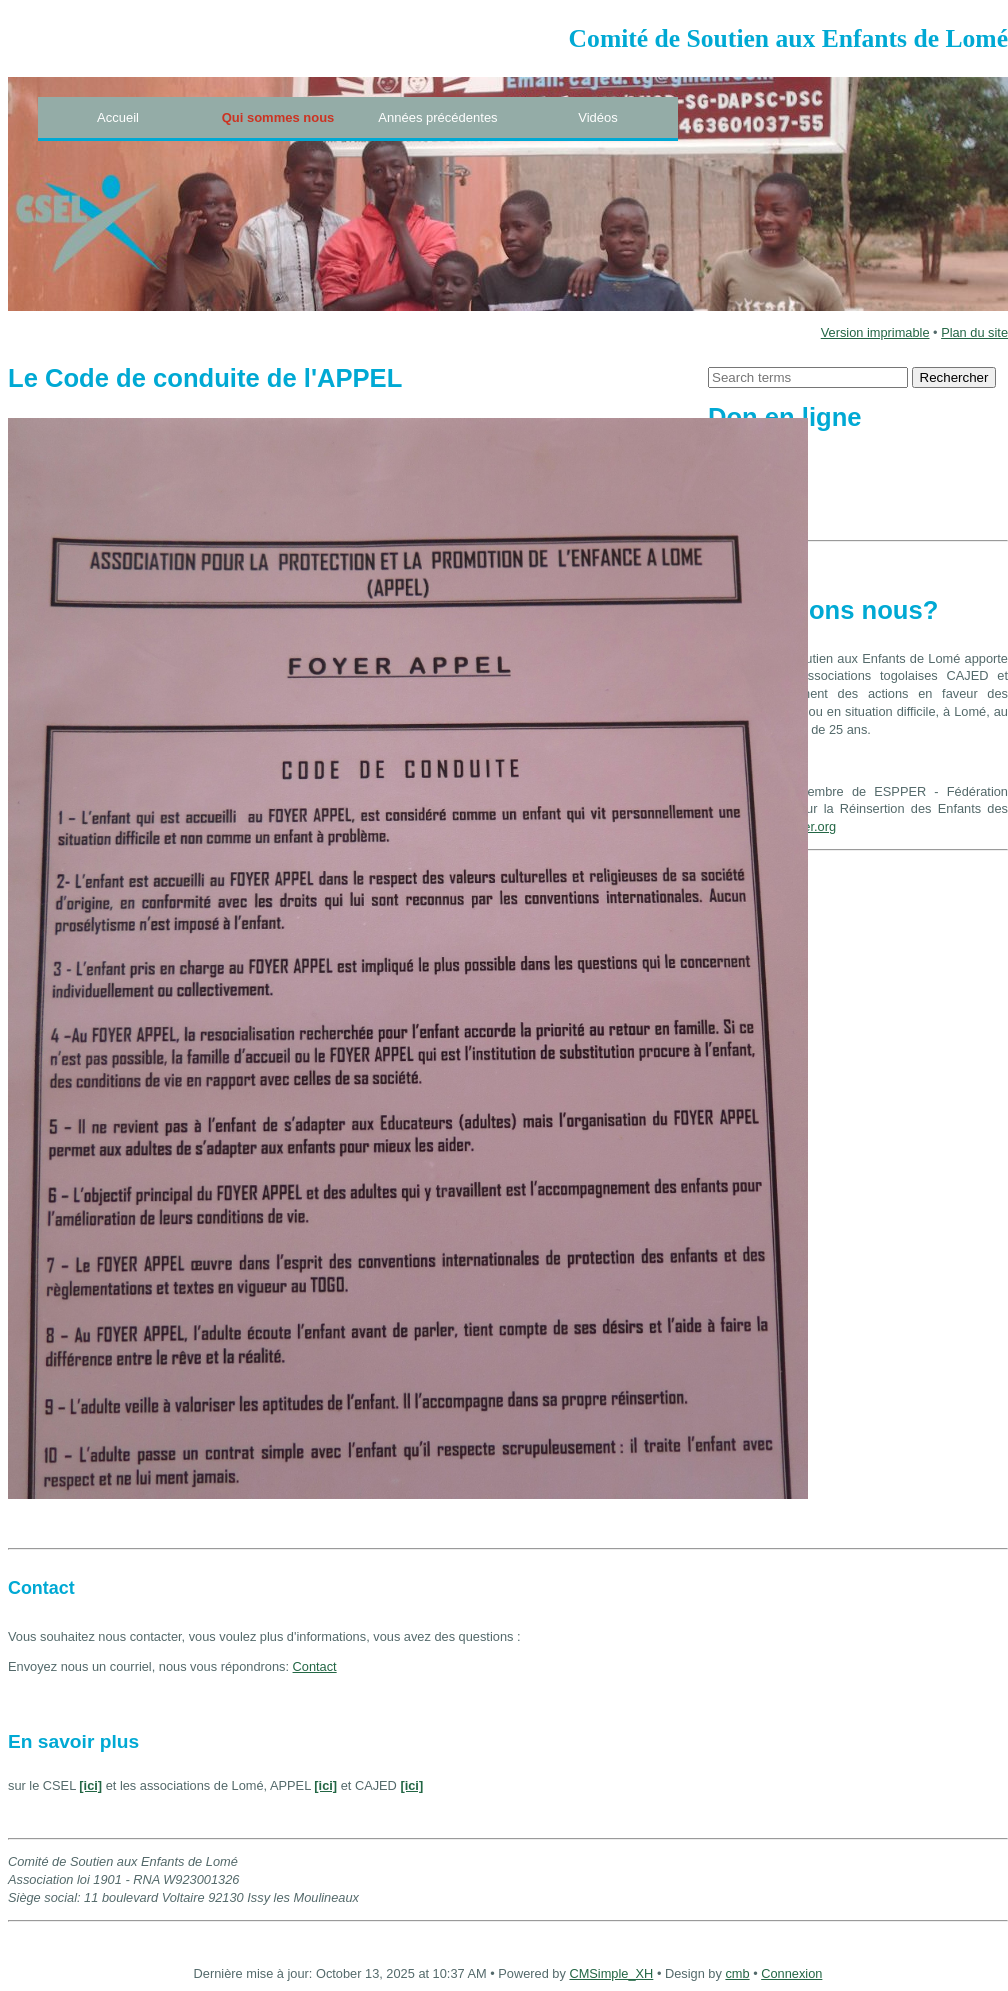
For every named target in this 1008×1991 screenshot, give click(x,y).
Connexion (791, 1973)
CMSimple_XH (611, 1973)
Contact (315, 1666)
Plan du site (974, 332)
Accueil (118, 117)
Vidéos (598, 117)
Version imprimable (875, 332)
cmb (737, 1973)
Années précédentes (437, 117)
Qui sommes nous (278, 117)
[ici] (90, 1785)
